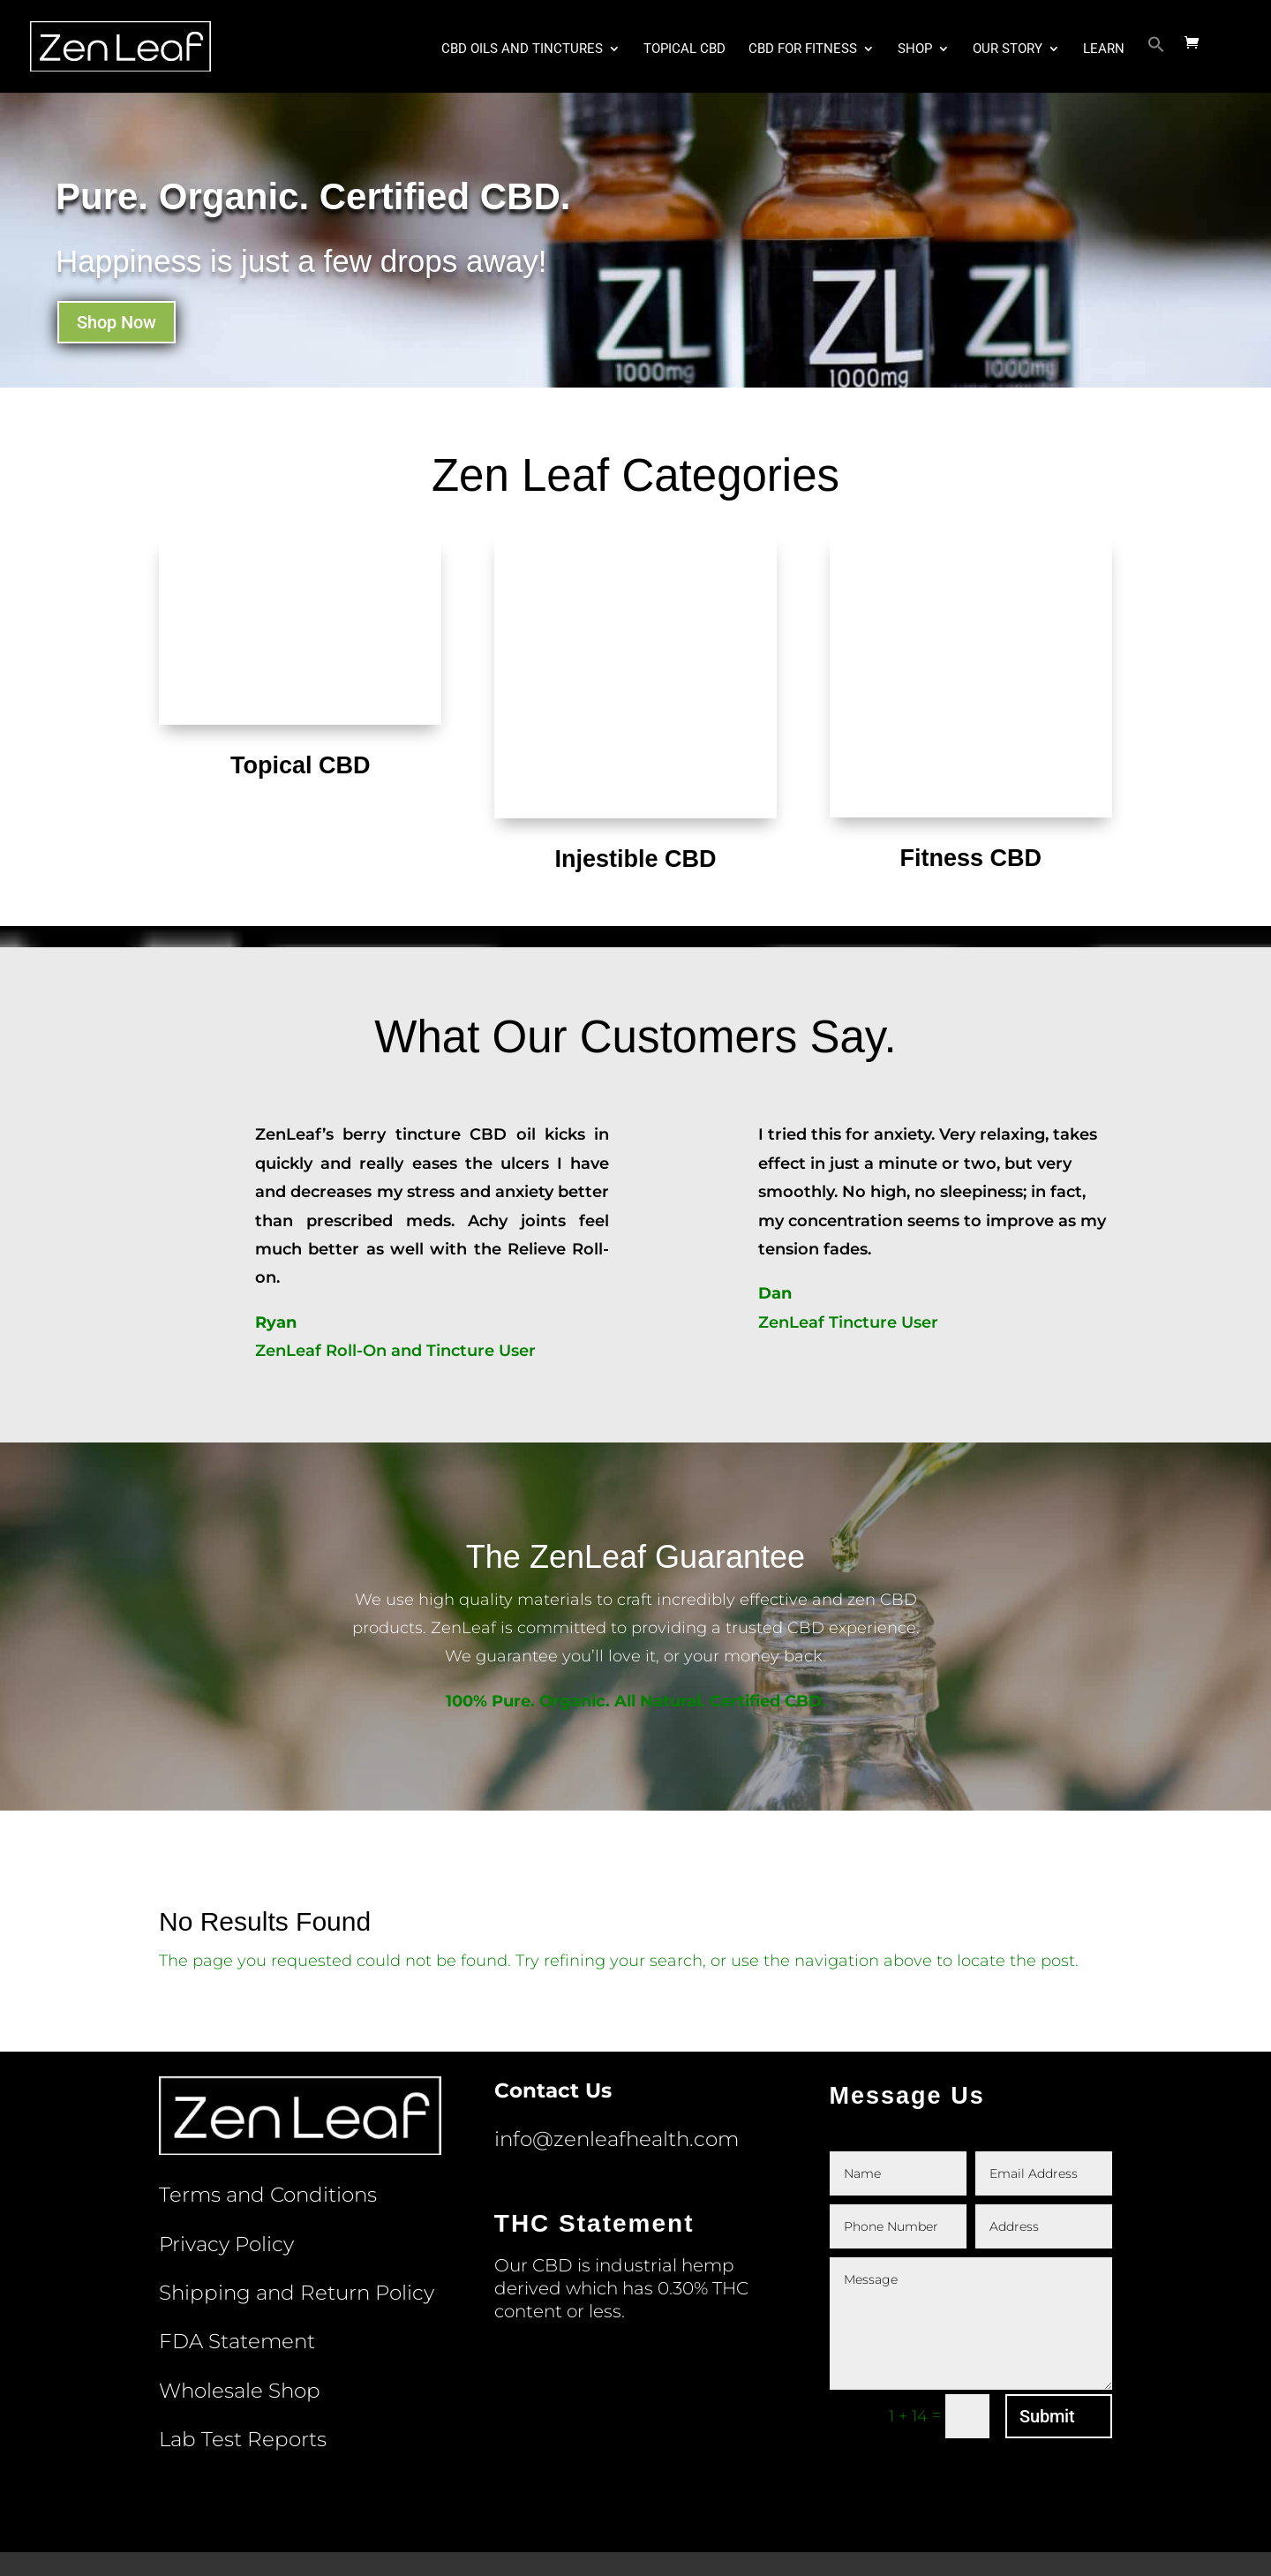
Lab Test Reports (243, 2346)
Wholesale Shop (239, 2298)
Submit (1047, 2323)
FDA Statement (237, 2248)
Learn (1103, 51)
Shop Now (116, 322)
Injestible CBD (635, 766)
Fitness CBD (970, 765)
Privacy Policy (226, 2151)
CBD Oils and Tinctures (522, 51)
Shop (915, 51)
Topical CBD (684, 51)
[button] (1156, 65)
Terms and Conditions (268, 2102)
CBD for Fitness (802, 51)
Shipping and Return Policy (296, 2200)
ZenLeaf (379, 2548)
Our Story (1007, 51)
